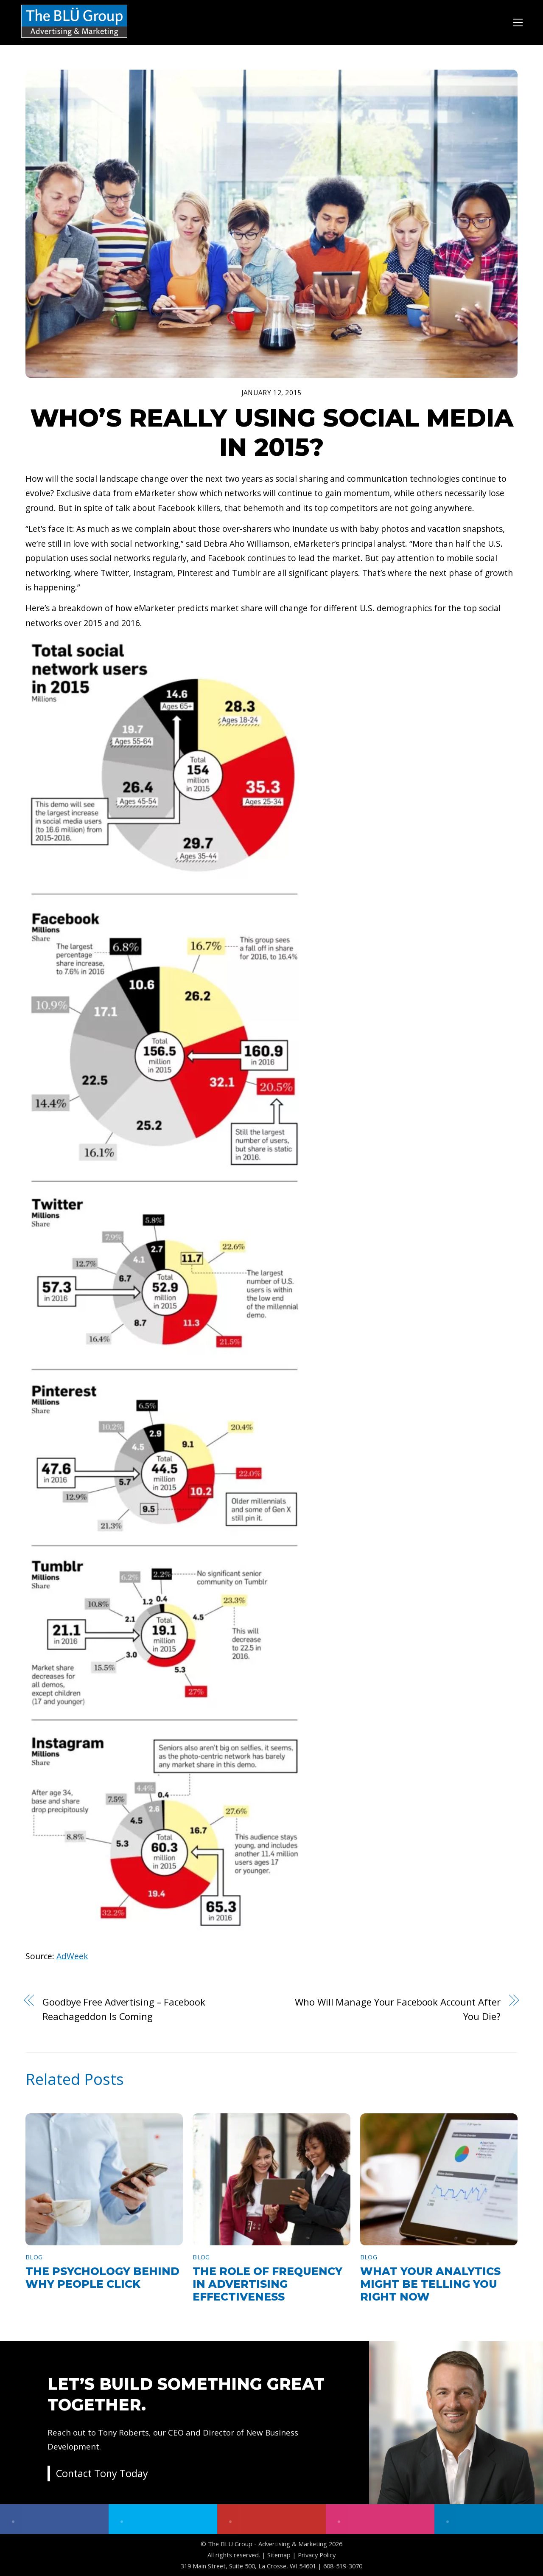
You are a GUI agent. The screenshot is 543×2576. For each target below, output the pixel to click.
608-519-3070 (342, 2566)
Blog (33, 2257)
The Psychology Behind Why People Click (102, 2277)
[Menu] (518, 21)
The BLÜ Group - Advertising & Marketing (267, 2543)
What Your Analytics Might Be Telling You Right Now (430, 2284)
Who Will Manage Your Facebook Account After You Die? (397, 2009)
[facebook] (54, 2519)
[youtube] (271, 2519)
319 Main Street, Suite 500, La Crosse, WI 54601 (248, 2566)
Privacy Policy (317, 2555)
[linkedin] (488, 2519)
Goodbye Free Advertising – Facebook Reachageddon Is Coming (123, 2009)
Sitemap (279, 2555)
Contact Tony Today (103, 2475)
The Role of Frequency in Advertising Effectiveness (267, 2284)
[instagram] (380, 2519)
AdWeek (72, 1956)
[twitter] (163, 2519)
